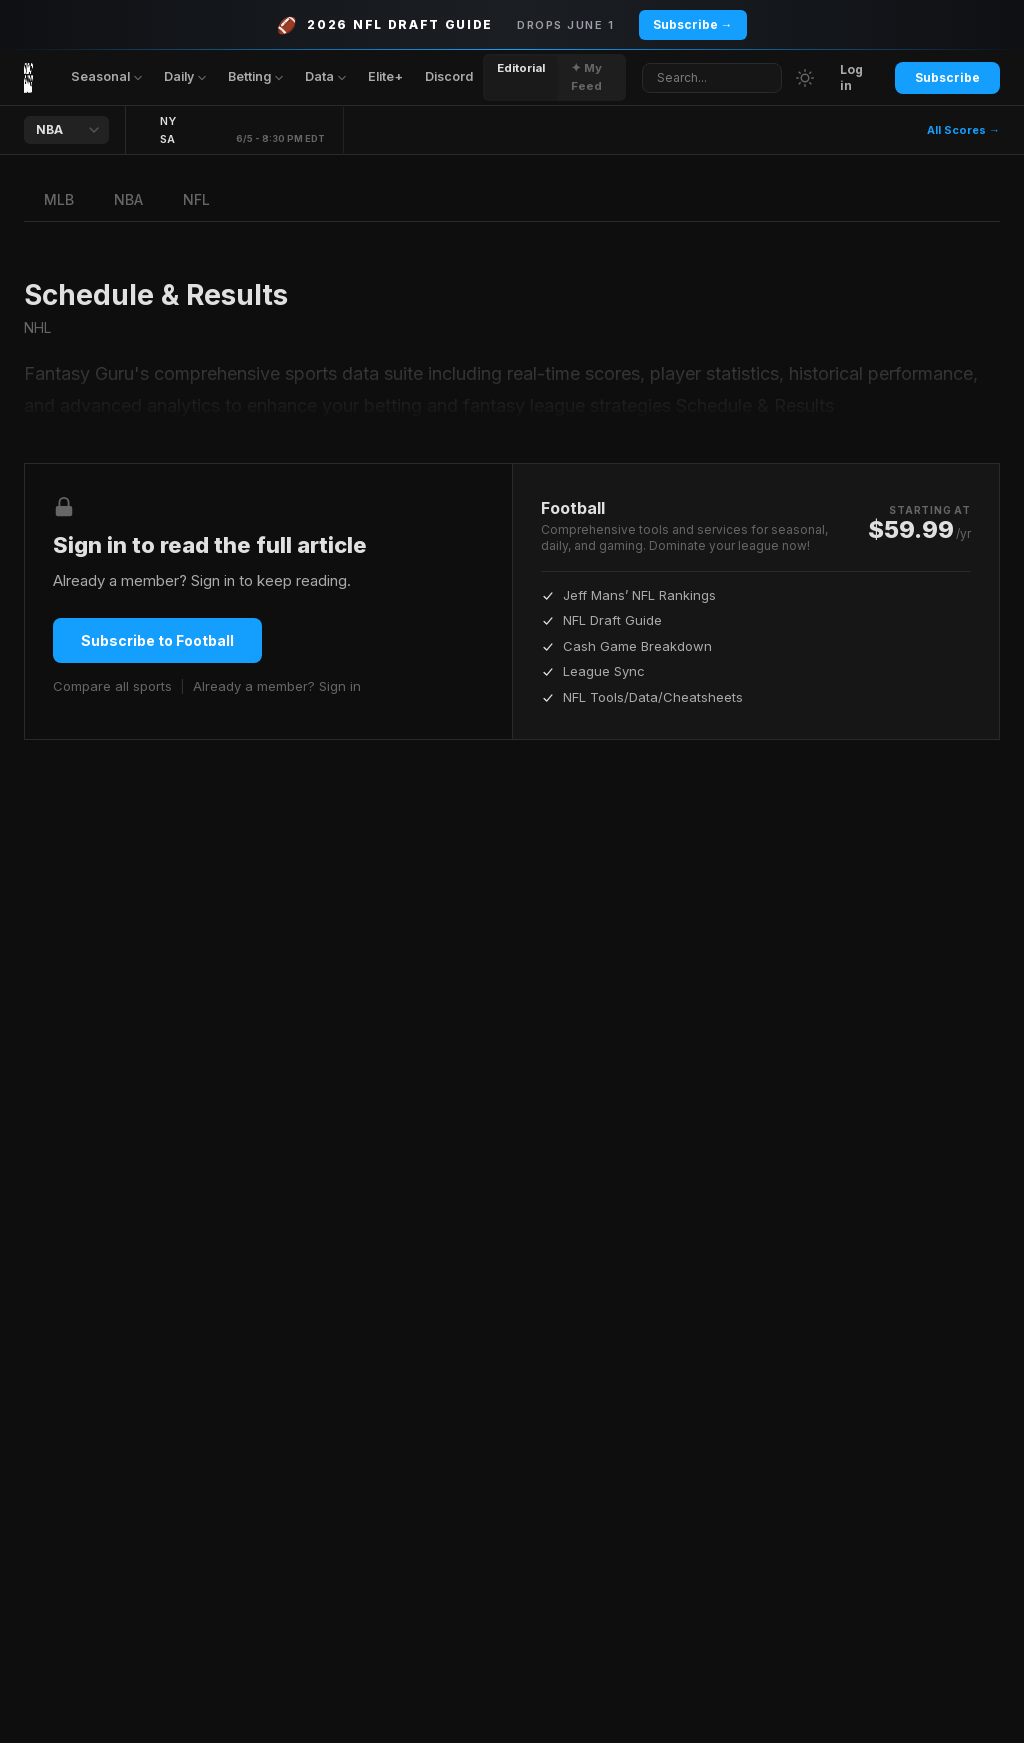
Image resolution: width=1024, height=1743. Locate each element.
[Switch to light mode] (805, 78)
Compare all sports (112, 686)
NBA (128, 199)
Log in (851, 77)
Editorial (521, 68)
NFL (196, 199)
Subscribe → (693, 24)
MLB (59, 199)
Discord (449, 76)
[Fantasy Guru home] (28, 78)
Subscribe (947, 77)
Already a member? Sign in (277, 686)
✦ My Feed (586, 76)
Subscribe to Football (157, 640)
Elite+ (385, 76)
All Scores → (963, 130)
